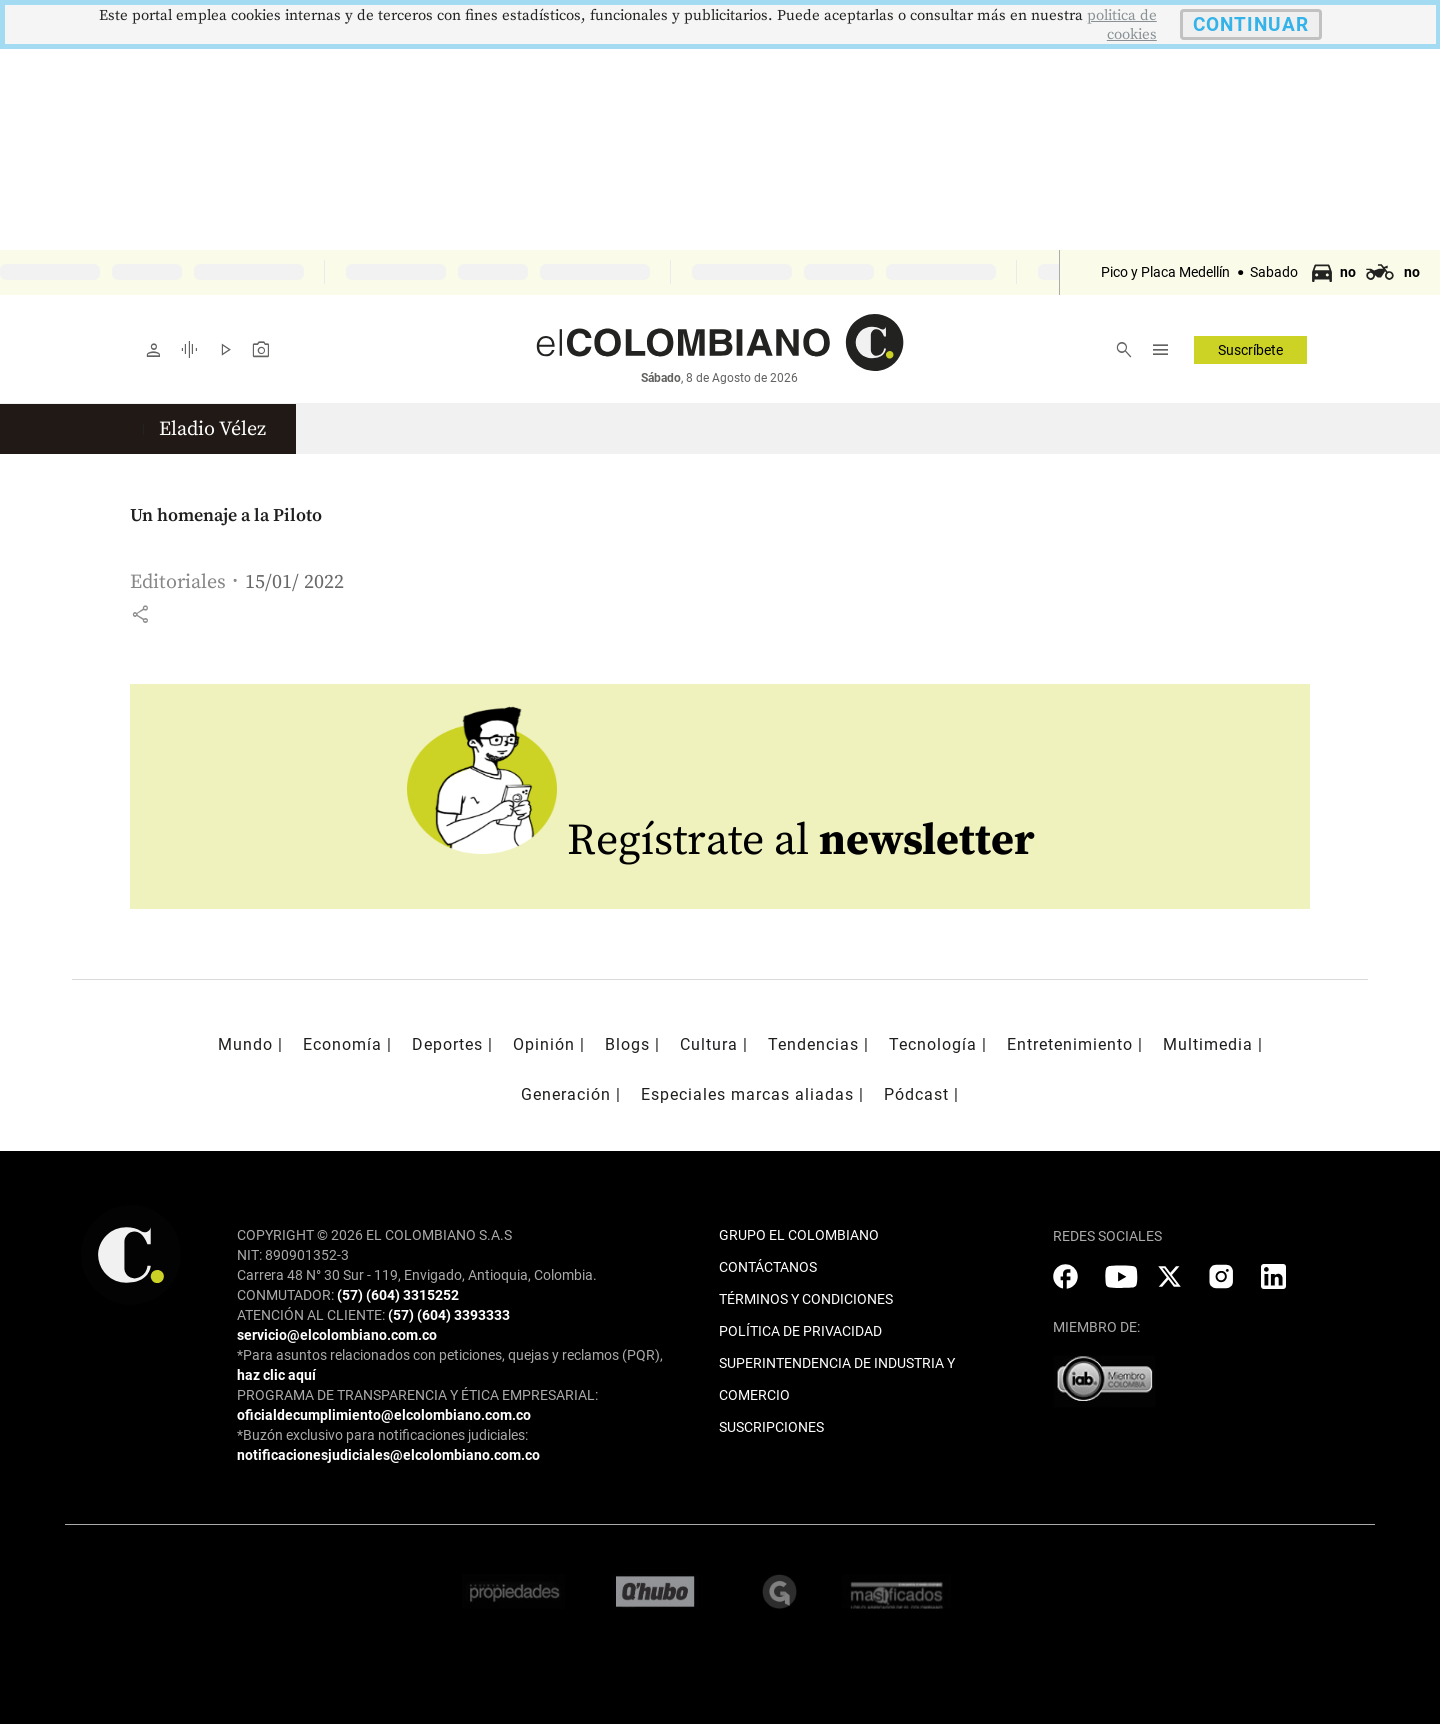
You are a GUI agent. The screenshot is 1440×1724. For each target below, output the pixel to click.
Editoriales (178, 582)
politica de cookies (1122, 25)
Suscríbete (1250, 350)
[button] (140, 614)
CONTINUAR (1251, 24)
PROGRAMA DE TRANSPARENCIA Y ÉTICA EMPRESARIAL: (417, 1395)
